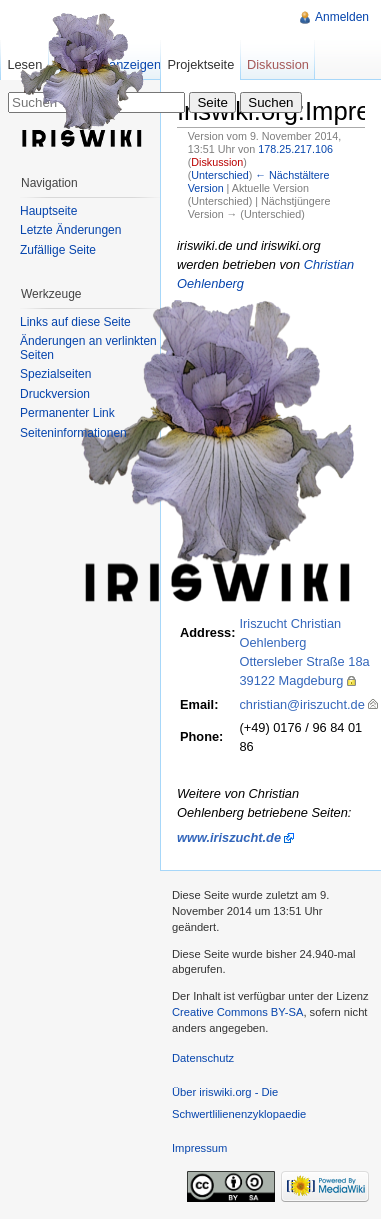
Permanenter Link (67, 413)
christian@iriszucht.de (301, 704)
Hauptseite (48, 211)
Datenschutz (203, 1058)
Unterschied (219, 175)
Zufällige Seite (58, 250)
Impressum (199, 1148)
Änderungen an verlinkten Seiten (88, 348)
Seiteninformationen (73, 433)
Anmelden (342, 17)
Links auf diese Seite (75, 322)
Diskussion (217, 162)
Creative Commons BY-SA (237, 1012)
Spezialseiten (55, 374)
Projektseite (200, 64)
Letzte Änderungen (70, 230)
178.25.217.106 (295, 149)
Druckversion (55, 394)
